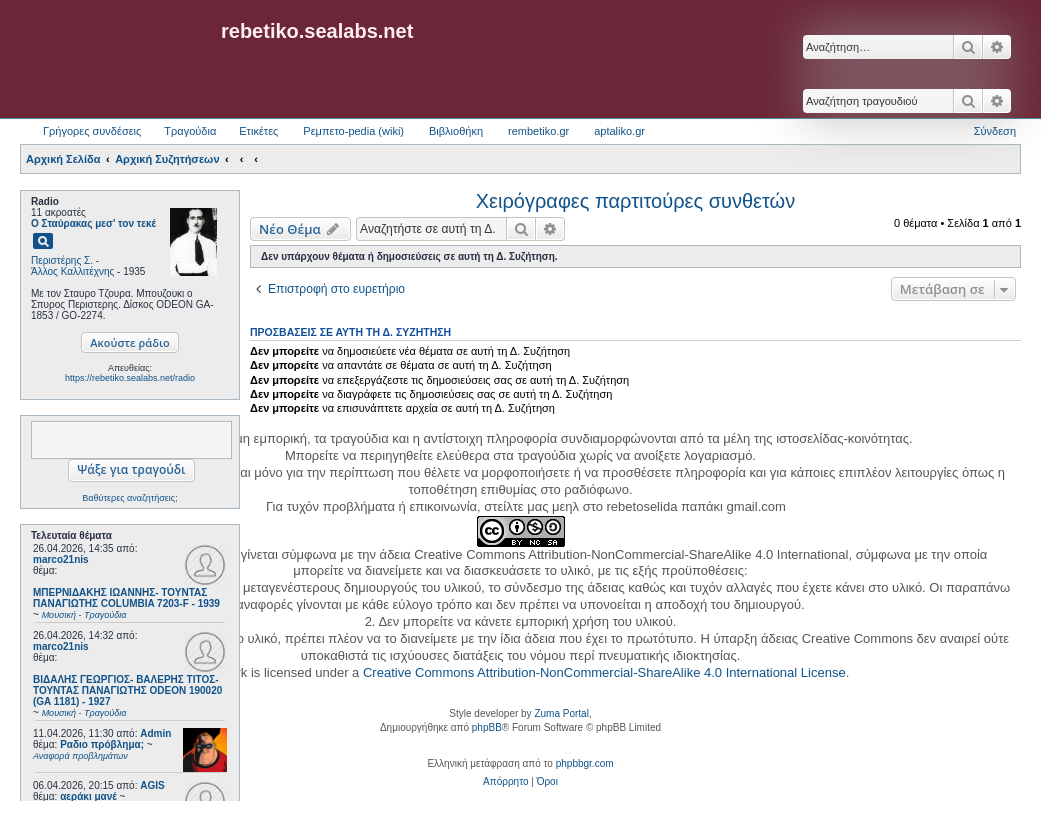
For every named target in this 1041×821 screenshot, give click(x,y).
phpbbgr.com (585, 763)
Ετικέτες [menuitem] (258, 131)
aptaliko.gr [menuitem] (619, 131)
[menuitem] (505, 782)
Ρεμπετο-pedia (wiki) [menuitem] (353, 131)
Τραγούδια (190, 131)
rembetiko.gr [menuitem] (538, 131)
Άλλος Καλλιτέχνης (72, 271)
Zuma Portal (561, 713)
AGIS (152, 785)
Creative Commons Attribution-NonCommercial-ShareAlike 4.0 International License (604, 672)
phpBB (487, 727)
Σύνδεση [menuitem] (995, 131)
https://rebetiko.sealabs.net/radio (130, 378)
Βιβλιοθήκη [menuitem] (456, 131)
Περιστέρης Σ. (62, 260)
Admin (155, 733)
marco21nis (61, 559)
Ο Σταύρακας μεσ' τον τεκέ (93, 223)
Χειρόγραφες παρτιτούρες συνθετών (635, 201)
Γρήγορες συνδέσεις (92, 131)
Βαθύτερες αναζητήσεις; (129, 498)
